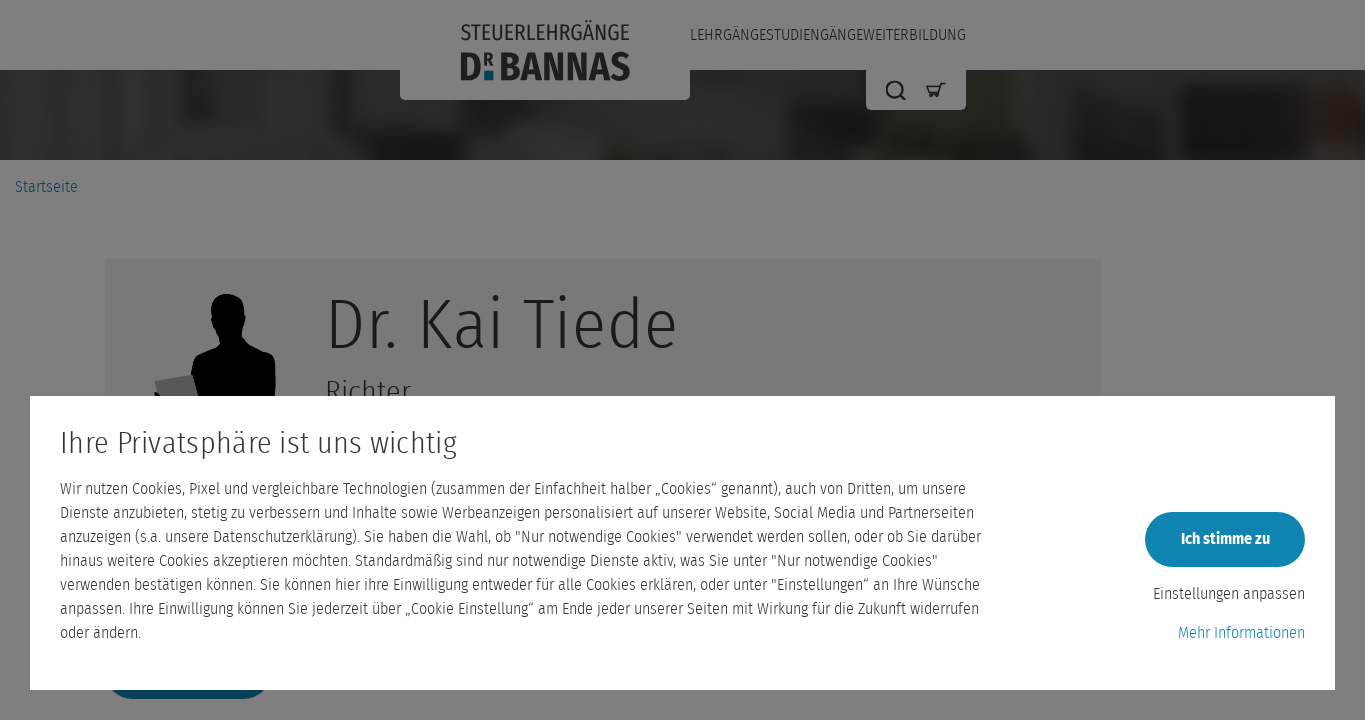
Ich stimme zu (1225, 539)
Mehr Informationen (1241, 633)
